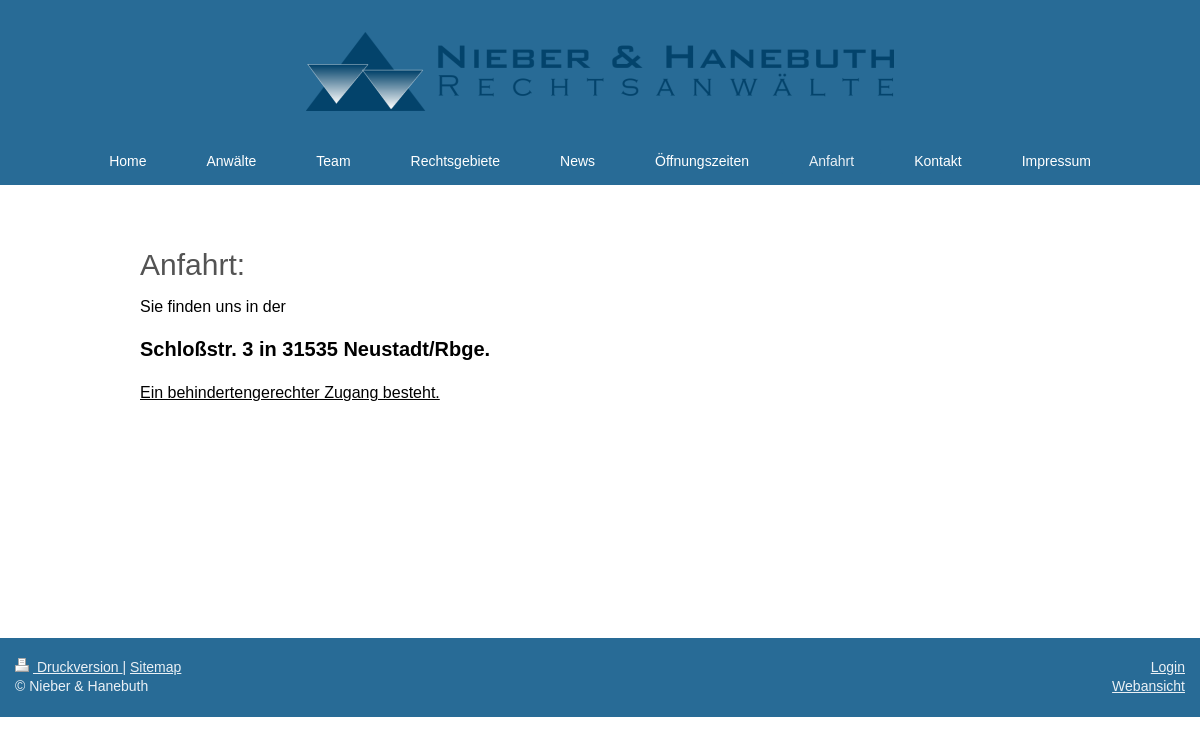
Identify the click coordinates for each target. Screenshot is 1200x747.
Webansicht (1148, 686)
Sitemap (155, 667)
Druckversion (68, 667)
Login (1168, 667)
